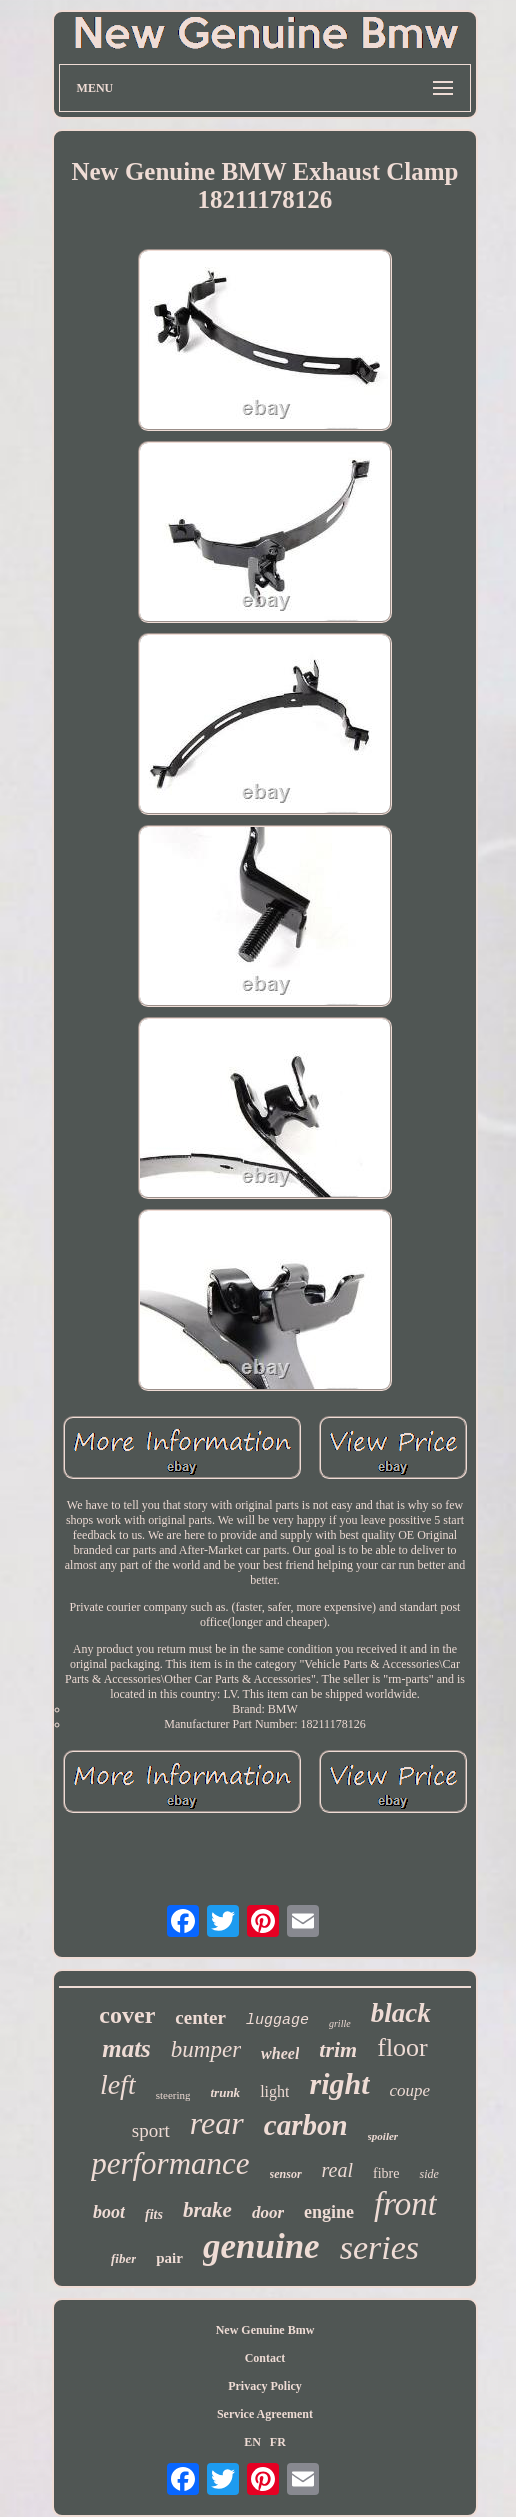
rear (217, 2123)
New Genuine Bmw (265, 2330)
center (200, 2017)
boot (109, 2212)
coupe (410, 2090)
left (118, 2084)
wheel (280, 2053)
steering (173, 2095)
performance (170, 2163)
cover (127, 2015)
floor (402, 2047)
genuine (261, 2246)
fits (154, 2214)
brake (207, 2210)
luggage (277, 2020)
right (339, 2083)
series (379, 2247)
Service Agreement (265, 2414)
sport (151, 2130)
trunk (225, 2092)
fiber (123, 2258)
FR (278, 2442)
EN (252, 2442)
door (268, 2212)
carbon (306, 2125)
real (337, 2170)
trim (338, 2049)
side (428, 2174)
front (405, 2204)
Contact (265, 2358)
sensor (286, 2174)
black (401, 2013)
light (274, 2091)
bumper (206, 2049)
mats (126, 2048)
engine (329, 2212)
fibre (386, 2173)
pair (169, 2258)
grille (340, 2023)
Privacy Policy (265, 2386)
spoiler (383, 2136)
